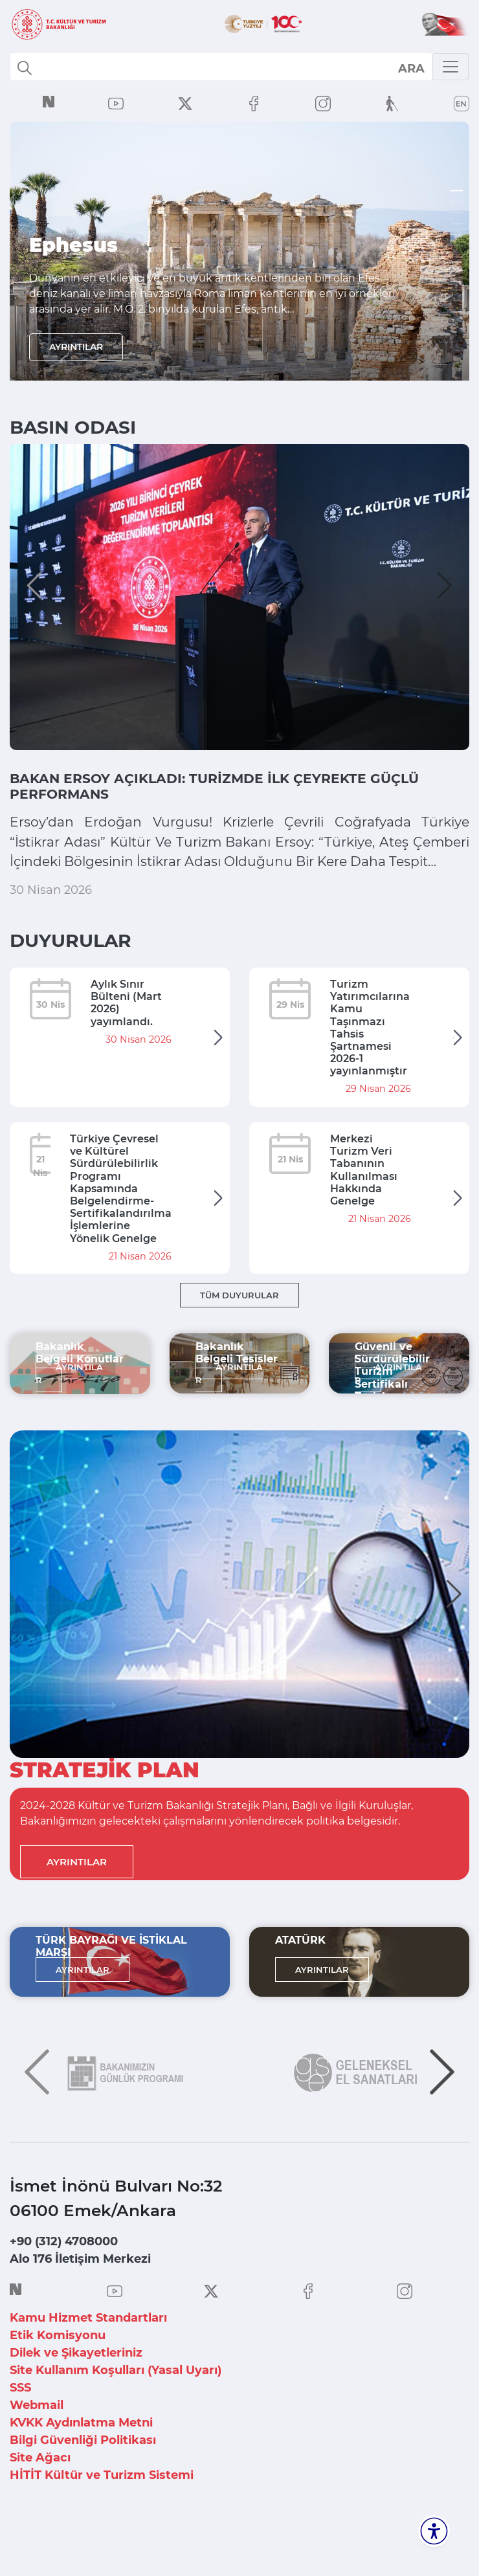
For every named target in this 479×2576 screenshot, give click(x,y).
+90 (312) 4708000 (64, 2281)
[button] (34, 585)
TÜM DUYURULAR (239, 1335)
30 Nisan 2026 (51, 930)
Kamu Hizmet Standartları (88, 2358)
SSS (20, 2428)
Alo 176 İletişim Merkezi (80, 2299)
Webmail (36, 2445)
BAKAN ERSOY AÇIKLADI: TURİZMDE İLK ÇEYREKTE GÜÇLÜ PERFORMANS (219, 789)
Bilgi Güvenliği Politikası (83, 2480)
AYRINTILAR (76, 347)
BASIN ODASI (73, 427)
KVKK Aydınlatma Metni (81, 2463)
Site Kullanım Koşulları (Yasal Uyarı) (115, 2410)
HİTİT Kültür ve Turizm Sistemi (102, 2515)
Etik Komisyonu (58, 2375)
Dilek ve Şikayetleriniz (76, 2393)
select (411, 68)
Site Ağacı (40, 2498)
